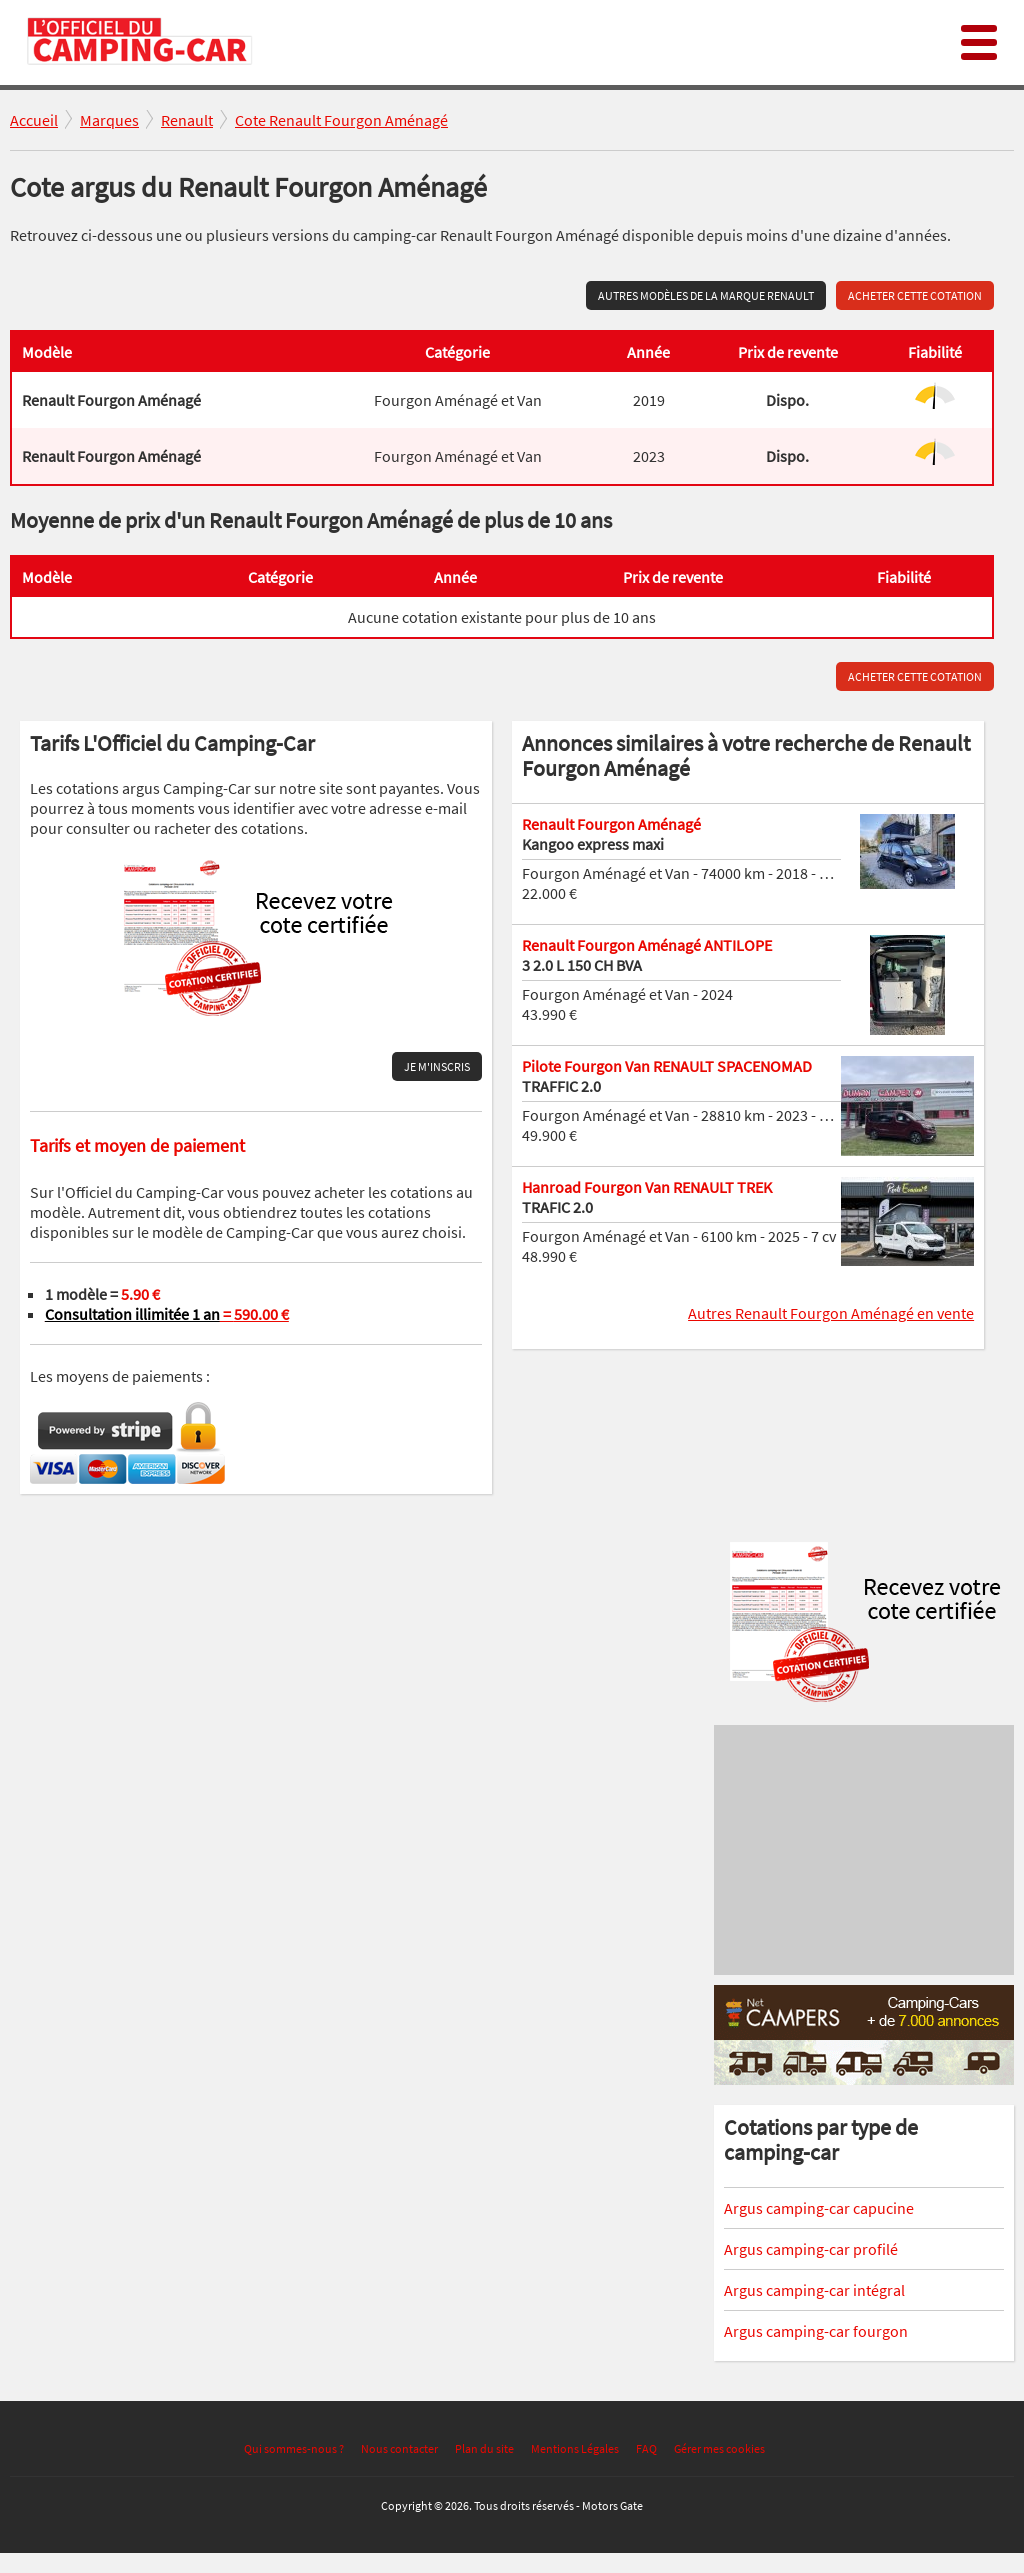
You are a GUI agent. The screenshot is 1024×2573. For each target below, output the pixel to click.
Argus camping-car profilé (811, 2249)
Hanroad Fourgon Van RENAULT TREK (647, 1187)
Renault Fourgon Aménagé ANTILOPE (647, 945)
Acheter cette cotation (915, 295)
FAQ (646, 2448)
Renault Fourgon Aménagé (611, 824)
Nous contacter (399, 2448)
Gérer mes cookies (719, 2448)
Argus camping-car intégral (814, 2290)
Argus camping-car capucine (819, 2208)
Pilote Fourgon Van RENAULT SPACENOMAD (667, 1066)
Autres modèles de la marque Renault (706, 295)
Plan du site (484, 2448)
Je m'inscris (437, 1066)
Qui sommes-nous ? (294, 2448)
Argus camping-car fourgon (816, 2331)
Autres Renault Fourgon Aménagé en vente (831, 1313)
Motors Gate (612, 2505)
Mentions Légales (575, 2448)
